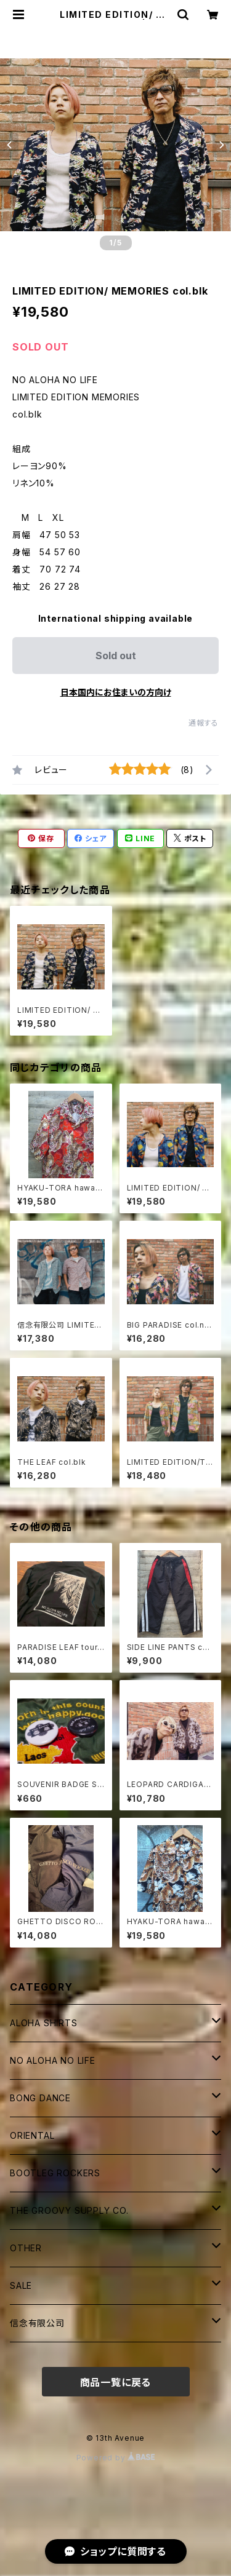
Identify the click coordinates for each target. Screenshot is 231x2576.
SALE (21, 2285)
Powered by (115, 2457)
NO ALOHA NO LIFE (52, 2060)
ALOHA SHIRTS (44, 2023)
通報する (203, 722)
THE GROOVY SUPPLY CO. (69, 2210)
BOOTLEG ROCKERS (55, 2173)
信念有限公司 (37, 2323)
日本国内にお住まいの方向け (115, 692)
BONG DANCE (40, 2098)
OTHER (26, 2248)
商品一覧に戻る (116, 2382)
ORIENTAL (32, 2135)
